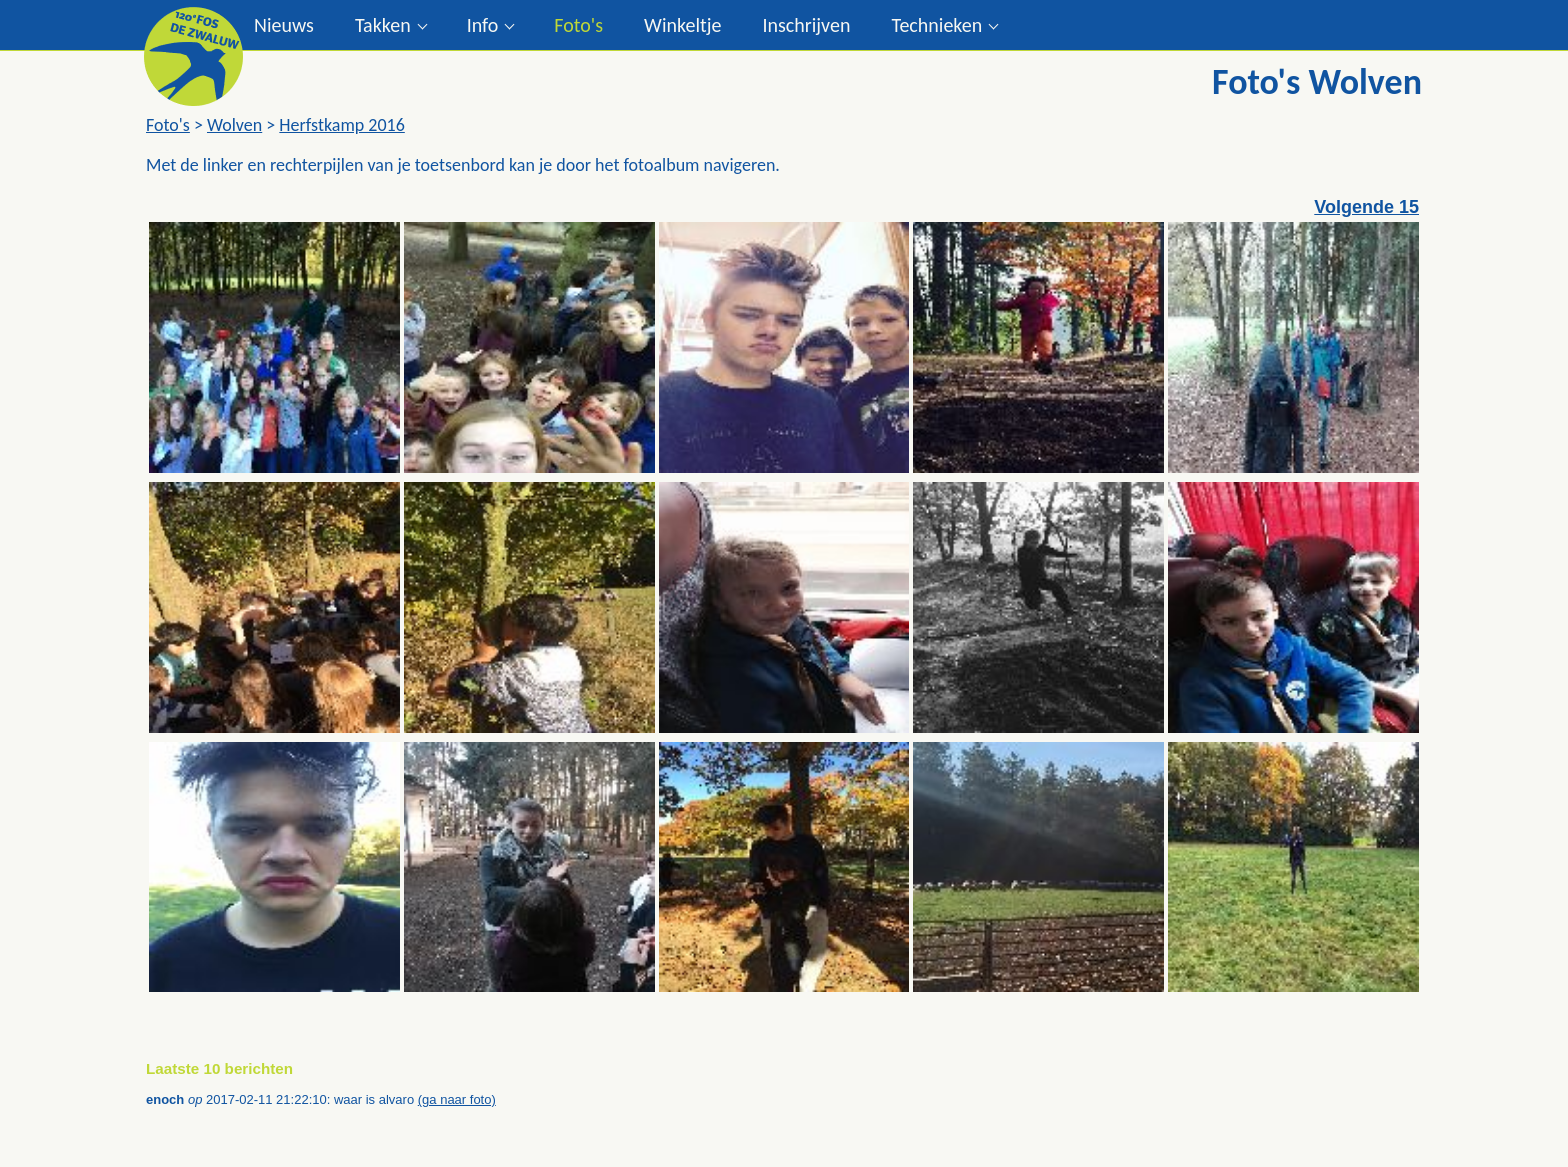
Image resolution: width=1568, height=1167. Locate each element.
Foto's (578, 25)
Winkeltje (682, 25)
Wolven (234, 125)
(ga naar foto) (457, 1099)
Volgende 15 (1366, 207)
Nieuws (284, 25)
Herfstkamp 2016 (341, 125)
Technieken (936, 25)
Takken (383, 25)
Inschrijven (806, 25)
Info (483, 25)
